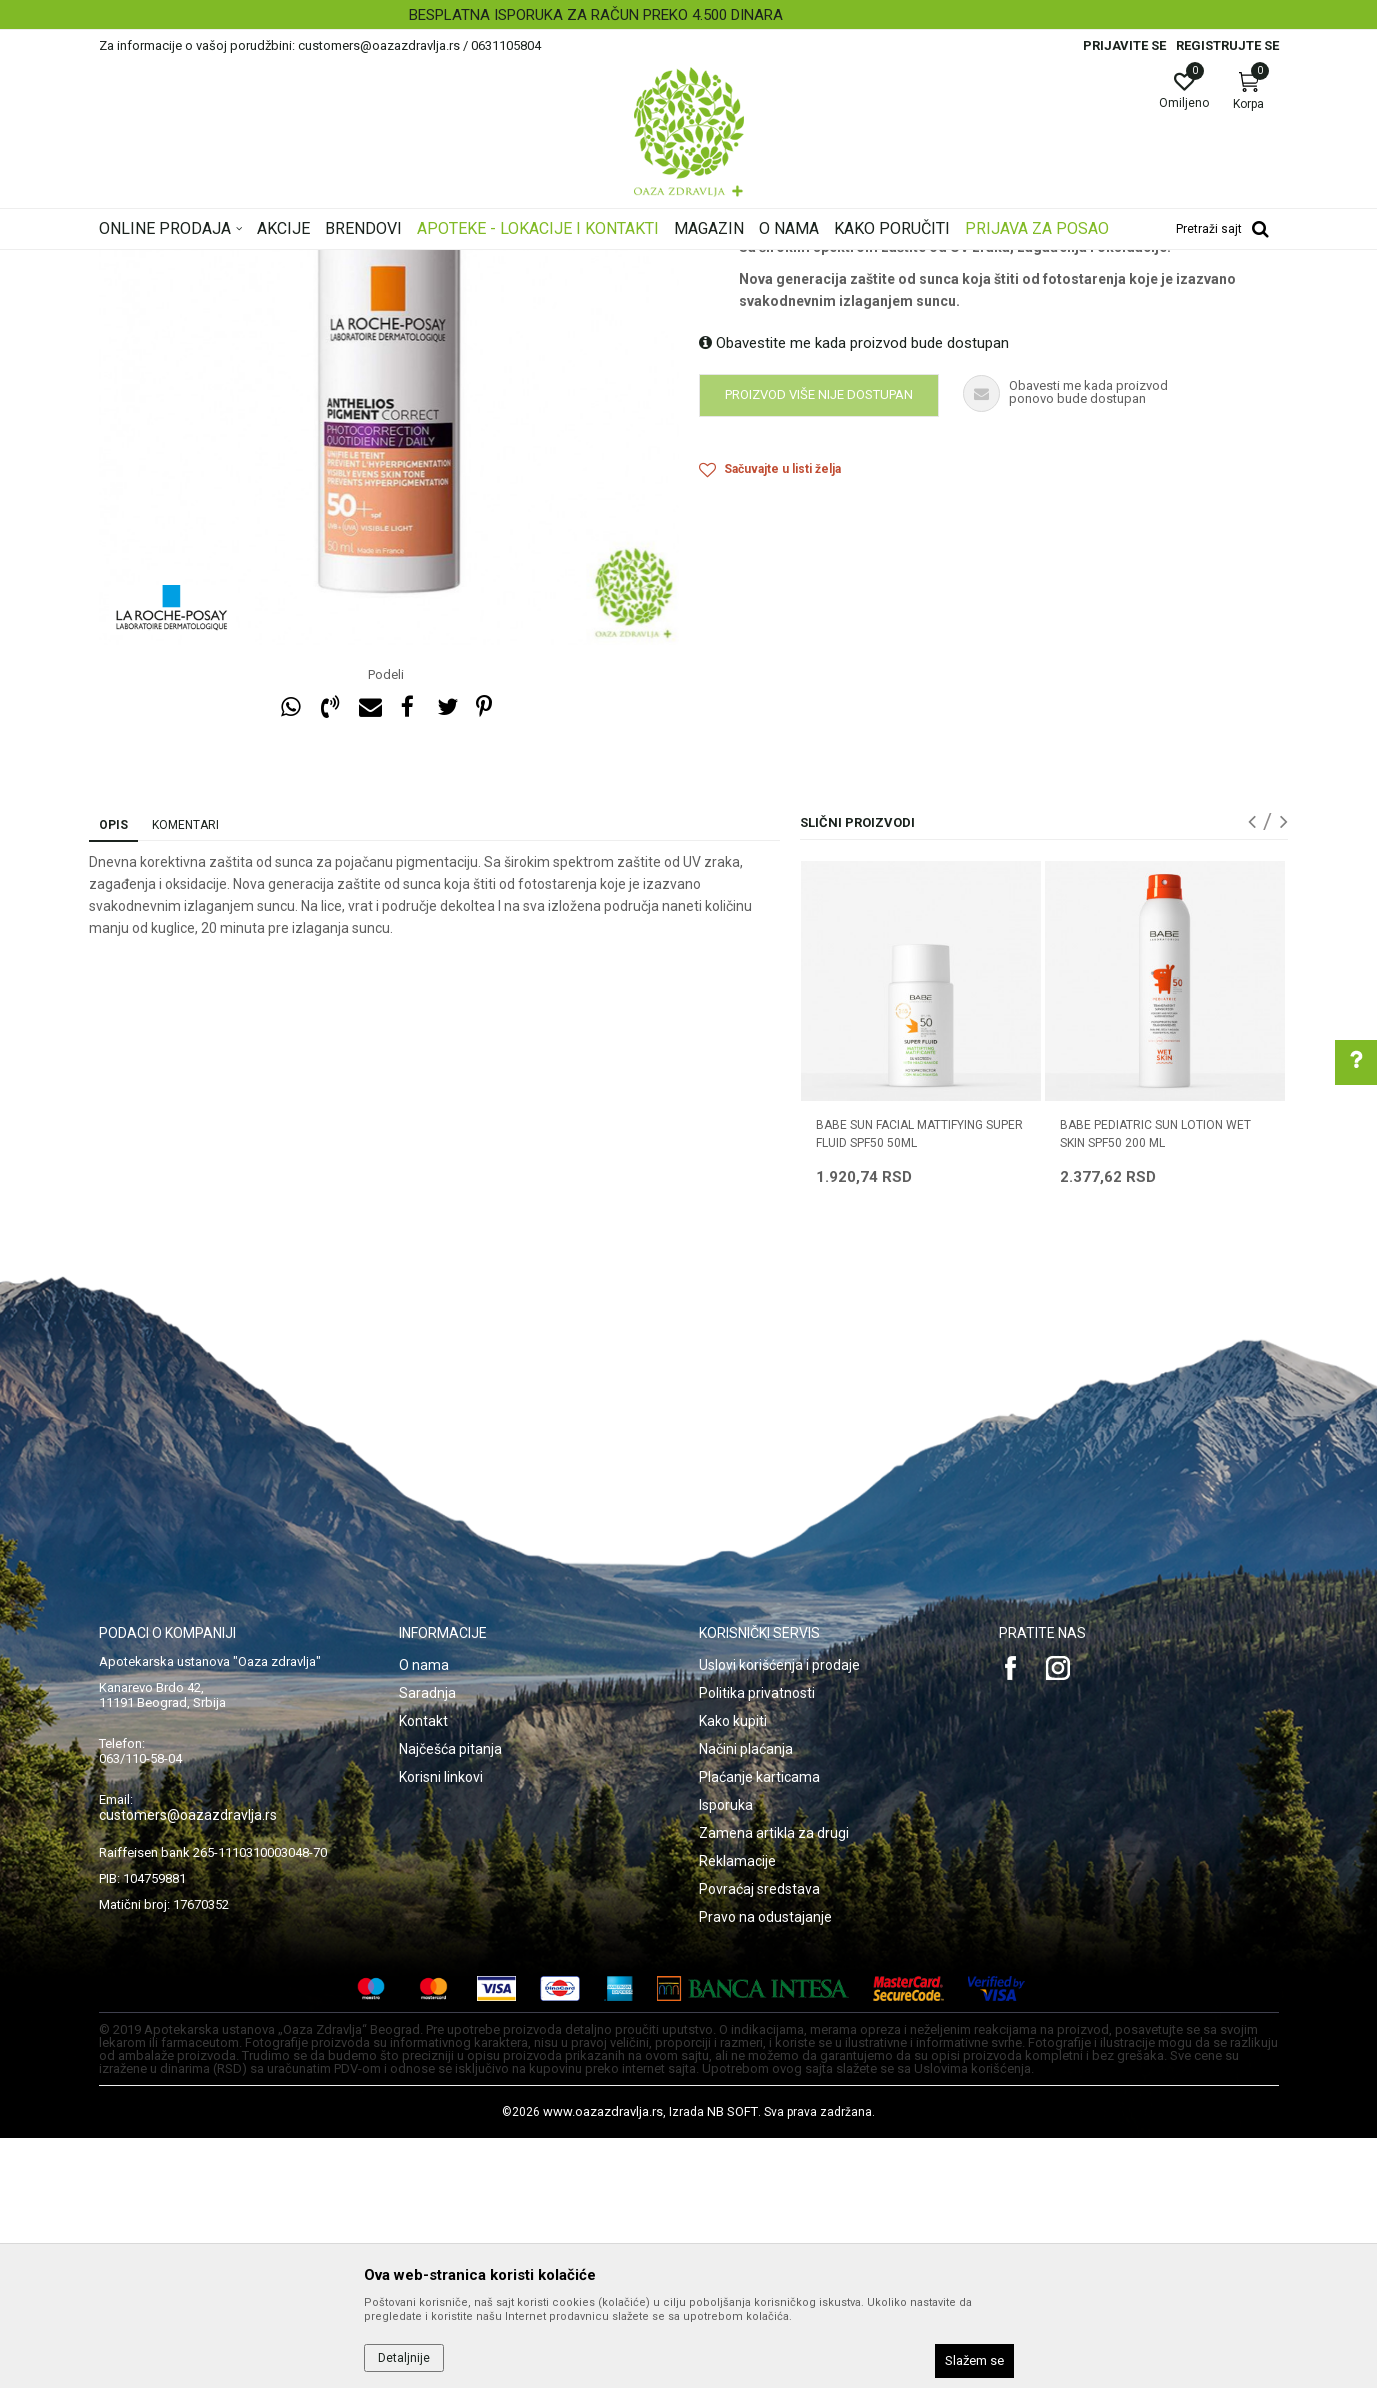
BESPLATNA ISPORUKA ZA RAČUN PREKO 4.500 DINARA (687, 15)
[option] (688, 15)
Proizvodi (301, 263)
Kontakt (423, 1971)
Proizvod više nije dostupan (819, 644)
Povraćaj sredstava (759, 2139)
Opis (113, 1075)
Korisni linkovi (441, 2027)
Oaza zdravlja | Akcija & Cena (180, 263)
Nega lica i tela (383, 263)
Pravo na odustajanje (765, 2167)
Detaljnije (404, 2358)
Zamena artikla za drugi (774, 2083)
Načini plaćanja (746, 1999)
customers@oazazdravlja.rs (188, 2065)
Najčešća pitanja (450, 1999)
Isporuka (726, 2055)
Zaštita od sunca (486, 263)
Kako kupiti (733, 1971)
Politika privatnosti (757, 1943)
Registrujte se (1227, 45)
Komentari (185, 1075)
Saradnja (427, 1943)
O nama (424, 1915)
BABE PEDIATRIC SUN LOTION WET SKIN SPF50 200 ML (1155, 1384)
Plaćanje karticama (759, 2027)
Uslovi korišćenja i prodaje (779, 1915)
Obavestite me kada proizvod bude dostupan (854, 593)
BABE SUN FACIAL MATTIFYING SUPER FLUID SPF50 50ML (919, 1384)
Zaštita (567, 263)
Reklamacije (737, 2111)
